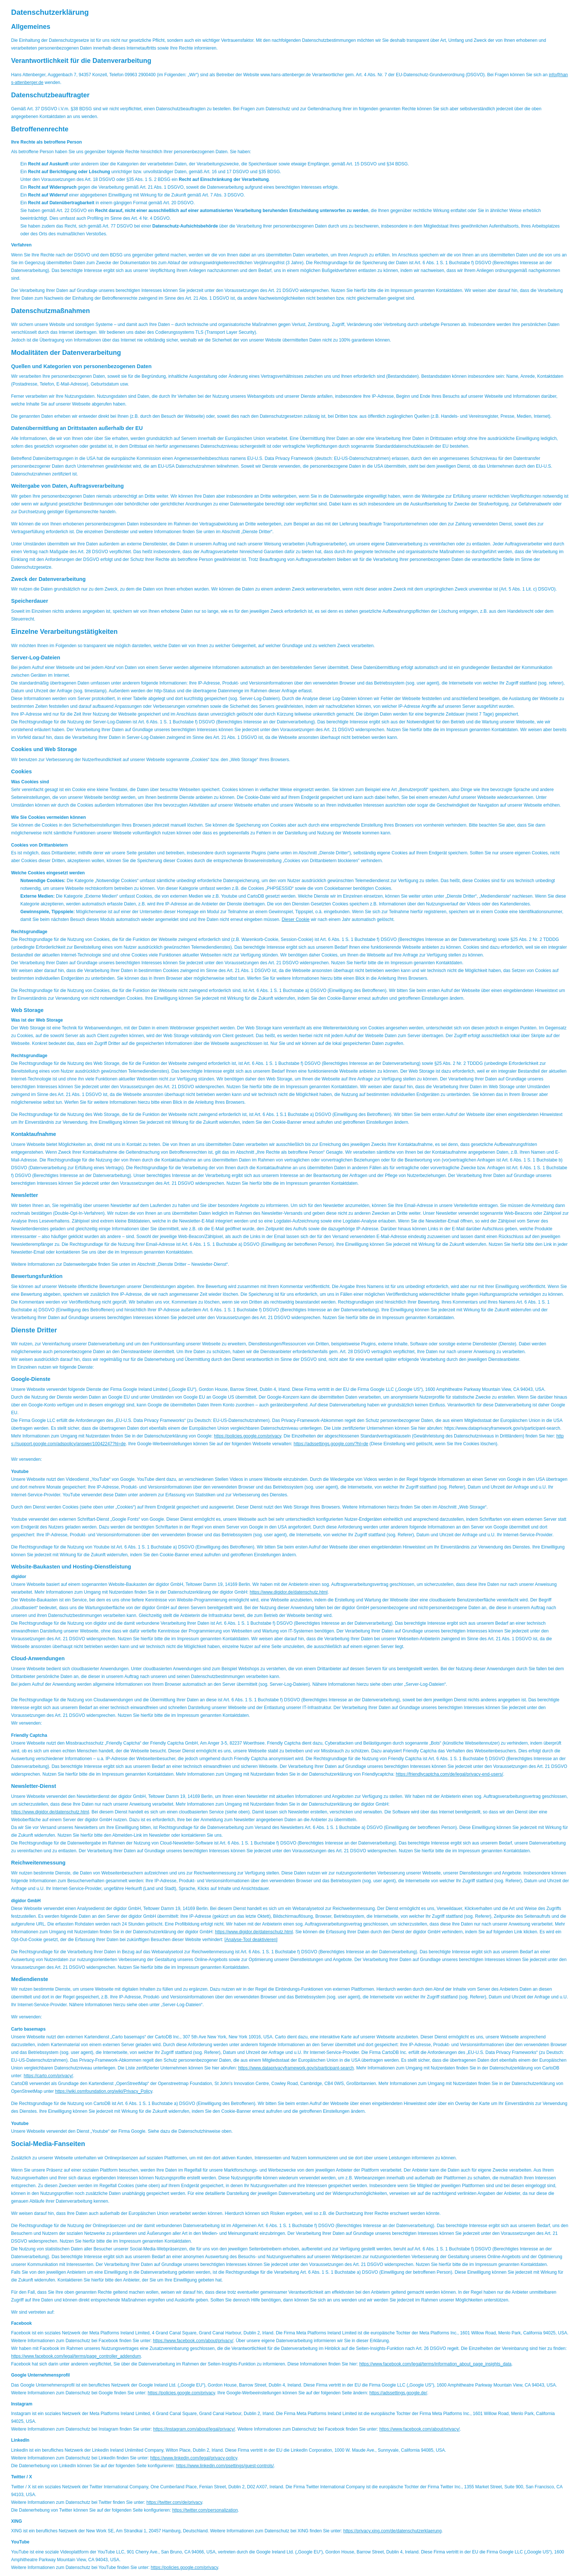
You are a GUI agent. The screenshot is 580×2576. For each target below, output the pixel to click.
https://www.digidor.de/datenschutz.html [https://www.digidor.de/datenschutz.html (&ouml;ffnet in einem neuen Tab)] (289, 1592)
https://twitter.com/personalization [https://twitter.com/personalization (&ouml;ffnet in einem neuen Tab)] (204, 2510)
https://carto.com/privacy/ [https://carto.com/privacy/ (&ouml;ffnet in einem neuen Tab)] (48, 2075)
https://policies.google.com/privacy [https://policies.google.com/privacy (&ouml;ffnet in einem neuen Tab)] (247, 1436)
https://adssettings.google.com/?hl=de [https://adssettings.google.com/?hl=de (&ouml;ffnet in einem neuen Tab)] (331, 1443)
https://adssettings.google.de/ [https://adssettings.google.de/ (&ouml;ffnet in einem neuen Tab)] (398, 2392)
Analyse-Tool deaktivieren (251, 1939)
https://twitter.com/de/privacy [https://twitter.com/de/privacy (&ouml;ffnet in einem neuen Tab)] (174, 2502)
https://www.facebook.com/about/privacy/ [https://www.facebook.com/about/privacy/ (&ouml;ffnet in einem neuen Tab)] (193, 2340)
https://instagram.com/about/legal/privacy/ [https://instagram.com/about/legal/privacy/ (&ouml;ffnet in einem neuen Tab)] (194, 2429)
